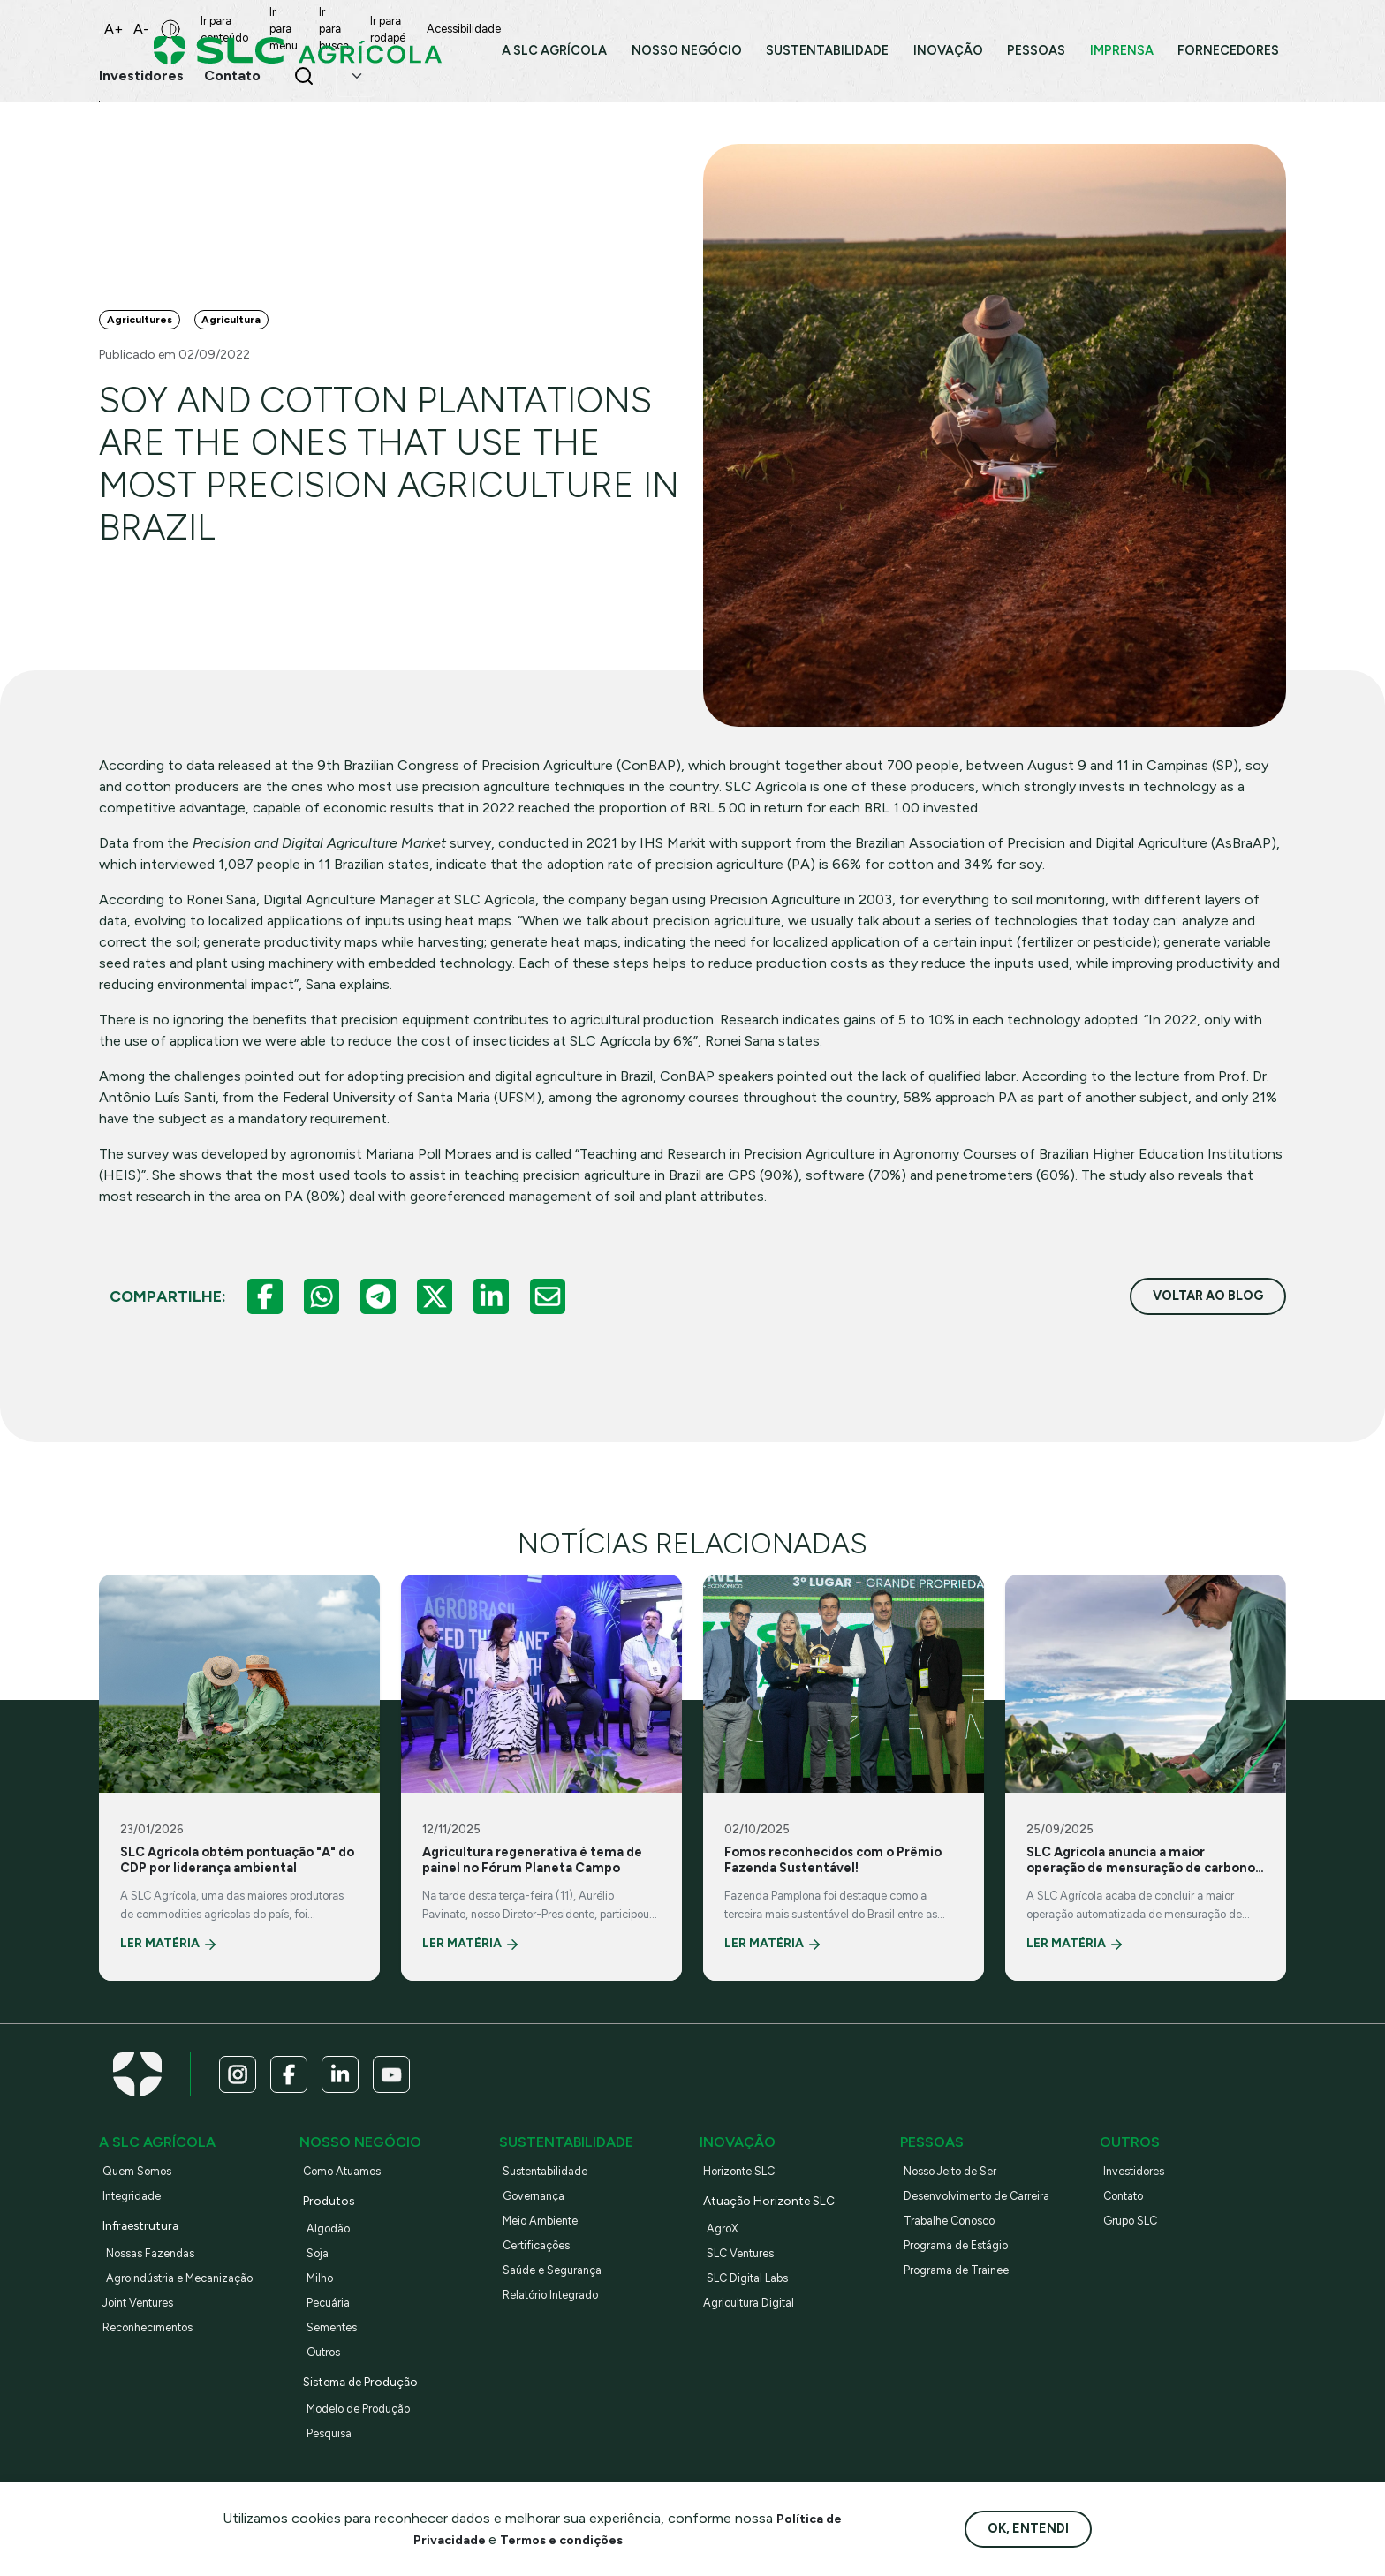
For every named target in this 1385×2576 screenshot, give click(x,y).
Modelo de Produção (368, 2436)
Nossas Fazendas (157, 2280)
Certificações (543, 2273)
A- (141, 24)
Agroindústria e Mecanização (192, 2305)
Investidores (1139, 2199)
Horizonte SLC (747, 2199)
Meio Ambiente (548, 2248)
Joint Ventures (145, 2330)
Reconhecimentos (155, 2354)
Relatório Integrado (561, 2322)
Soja (320, 2280)
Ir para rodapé (505, 25)
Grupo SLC (1136, 2248)
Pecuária (331, 2330)
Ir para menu (334, 25)
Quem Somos (143, 2199)
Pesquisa (332, 2461)
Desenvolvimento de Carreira (989, 2224)
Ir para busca (418, 25)
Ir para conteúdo (241, 25)
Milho (322, 2305)
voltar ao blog (1208, 1315)
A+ (113, 24)
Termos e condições (565, 2539)
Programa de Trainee (965, 2298)
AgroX (725, 2255)
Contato (1128, 2224)
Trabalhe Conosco (957, 2248)
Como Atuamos (350, 2199)
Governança (539, 2224)
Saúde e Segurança (560, 2298)
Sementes (337, 2354)
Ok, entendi (1028, 2528)
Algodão (332, 2255)
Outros (328, 2379)
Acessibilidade (598, 25)
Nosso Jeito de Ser (960, 2199)
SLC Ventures (747, 2280)
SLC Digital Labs (756, 2305)
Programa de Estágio (966, 2273)
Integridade (136, 2224)
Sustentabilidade (553, 2199)
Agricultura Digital (757, 2330)
